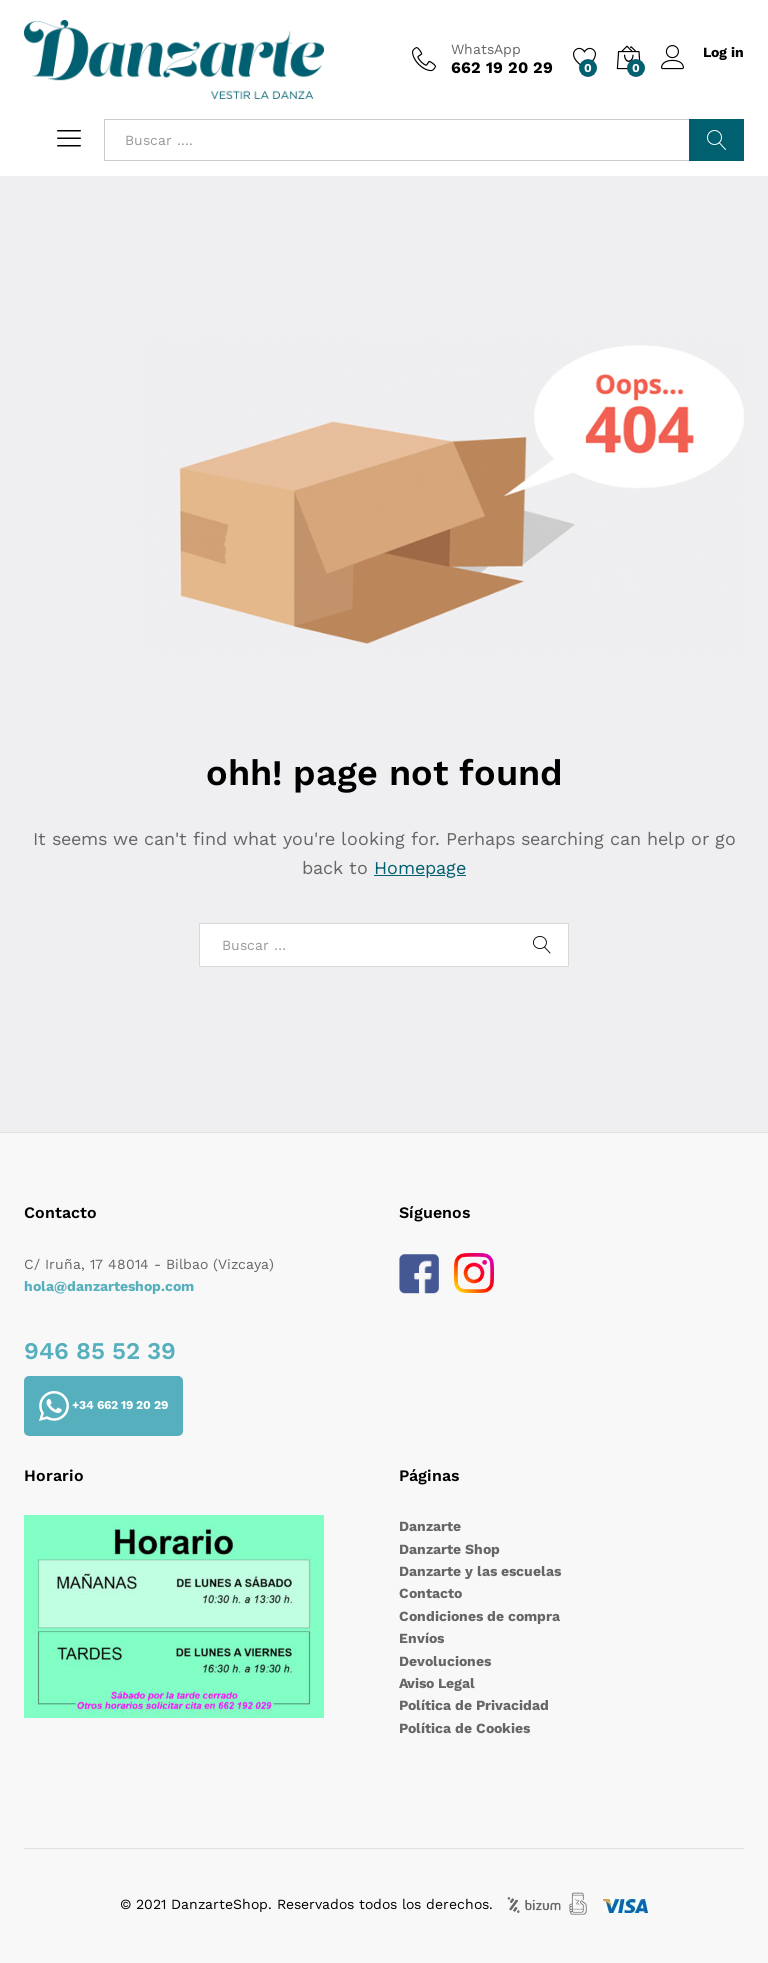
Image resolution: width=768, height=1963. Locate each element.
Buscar (716, 140)
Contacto (430, 1593)
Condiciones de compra (479, 1616)
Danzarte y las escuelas (480, 1571)
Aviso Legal (437, 1683)
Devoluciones (445, 1661)
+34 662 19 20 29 (103, 1406)
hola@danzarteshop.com (109, 1286)
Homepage (420, 867)
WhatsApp (486, 49)
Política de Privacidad (474, 1705)
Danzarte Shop (449, 1549)
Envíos (421, 1638)
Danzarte (430, 1526)
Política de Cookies (464, 1728)
